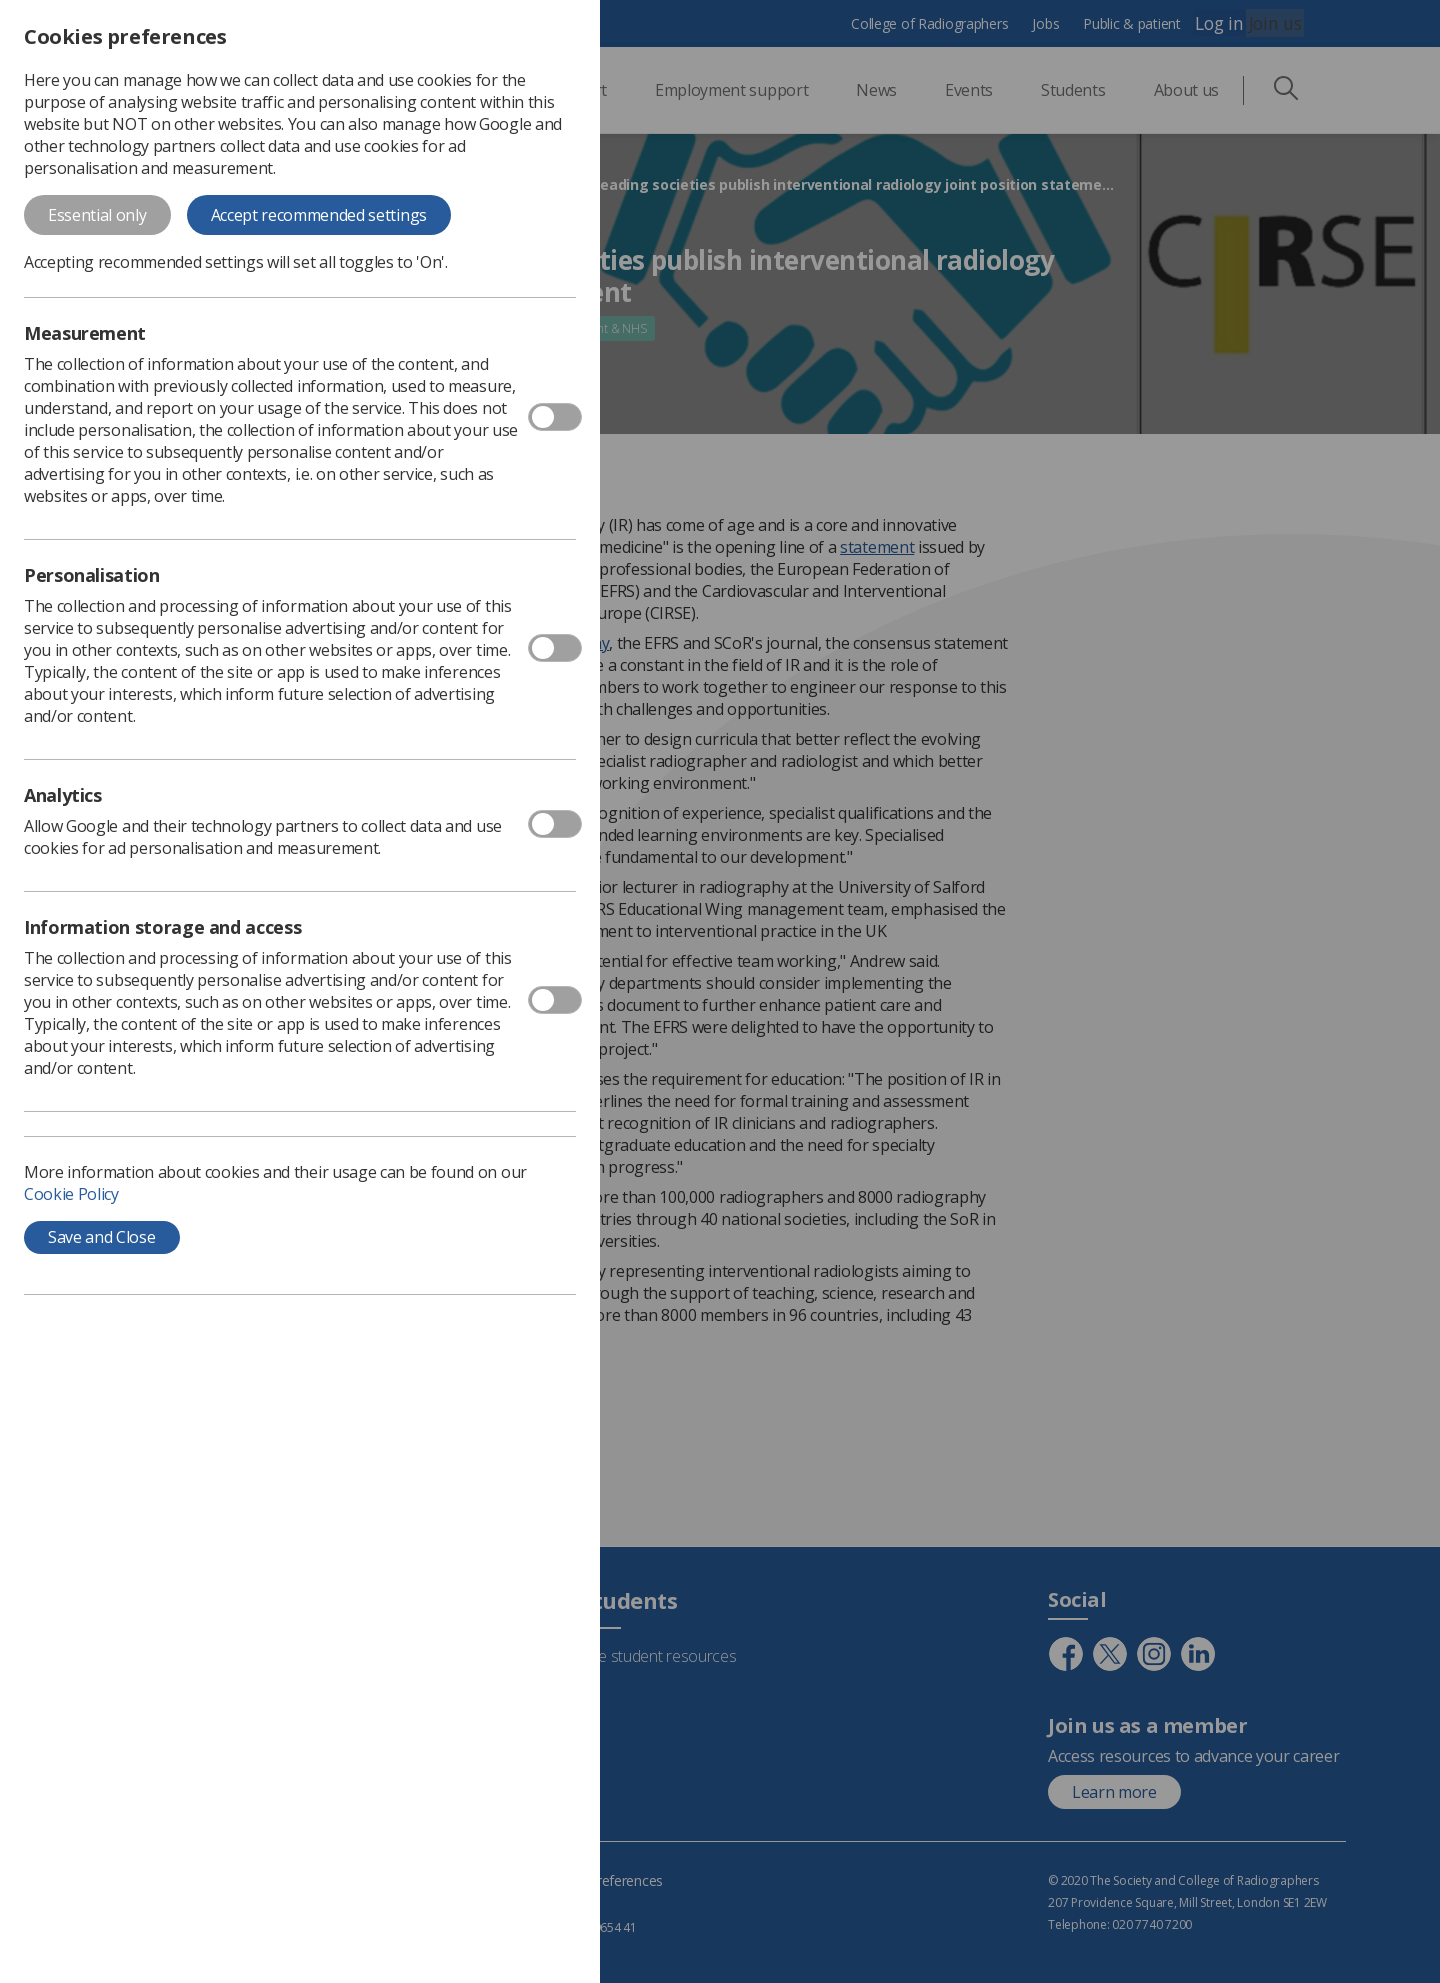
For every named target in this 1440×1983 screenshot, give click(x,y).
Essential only (97, 215)
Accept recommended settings (319, 215)
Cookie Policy (71, 1194)
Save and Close (102, 1237)
